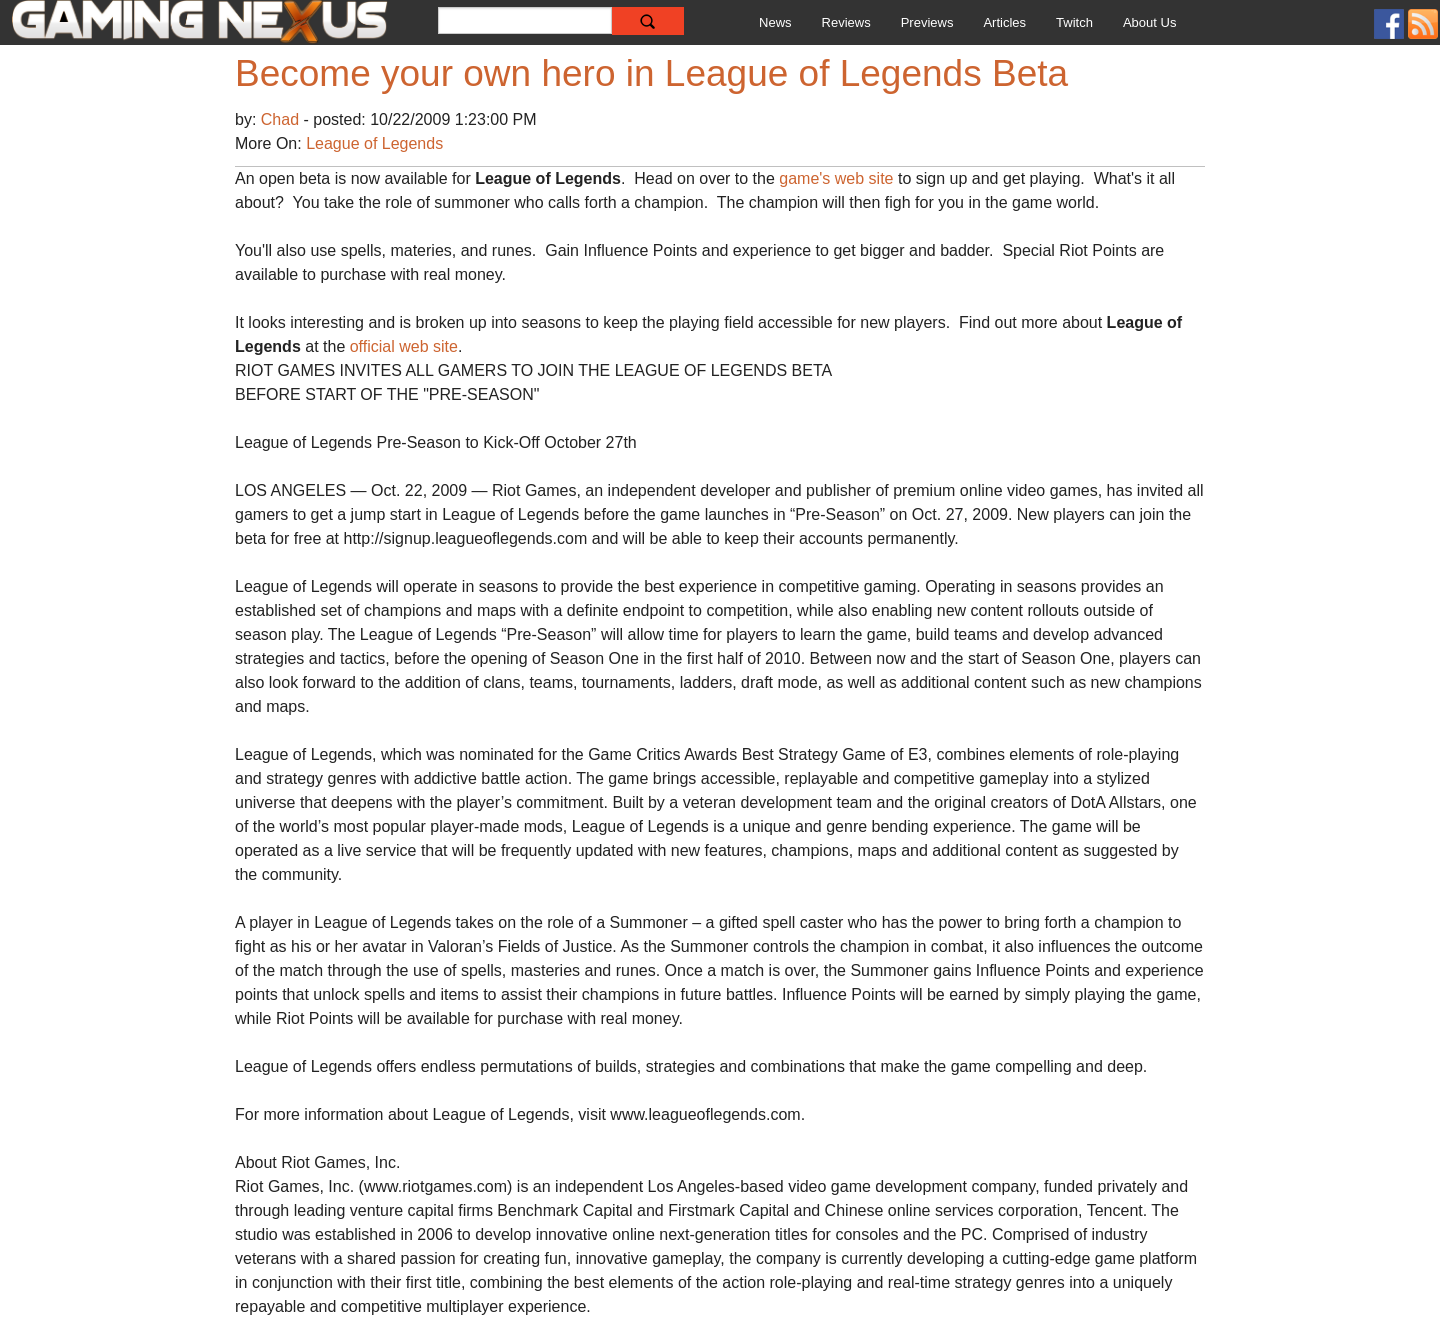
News (775, 22)
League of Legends (374, 143)
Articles (1004, 22)
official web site (404, 346)
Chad (282, 119)
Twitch (1074, 22)
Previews (927, 22)
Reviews (846, 22)
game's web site (836, 178)
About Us (1149, 22)
